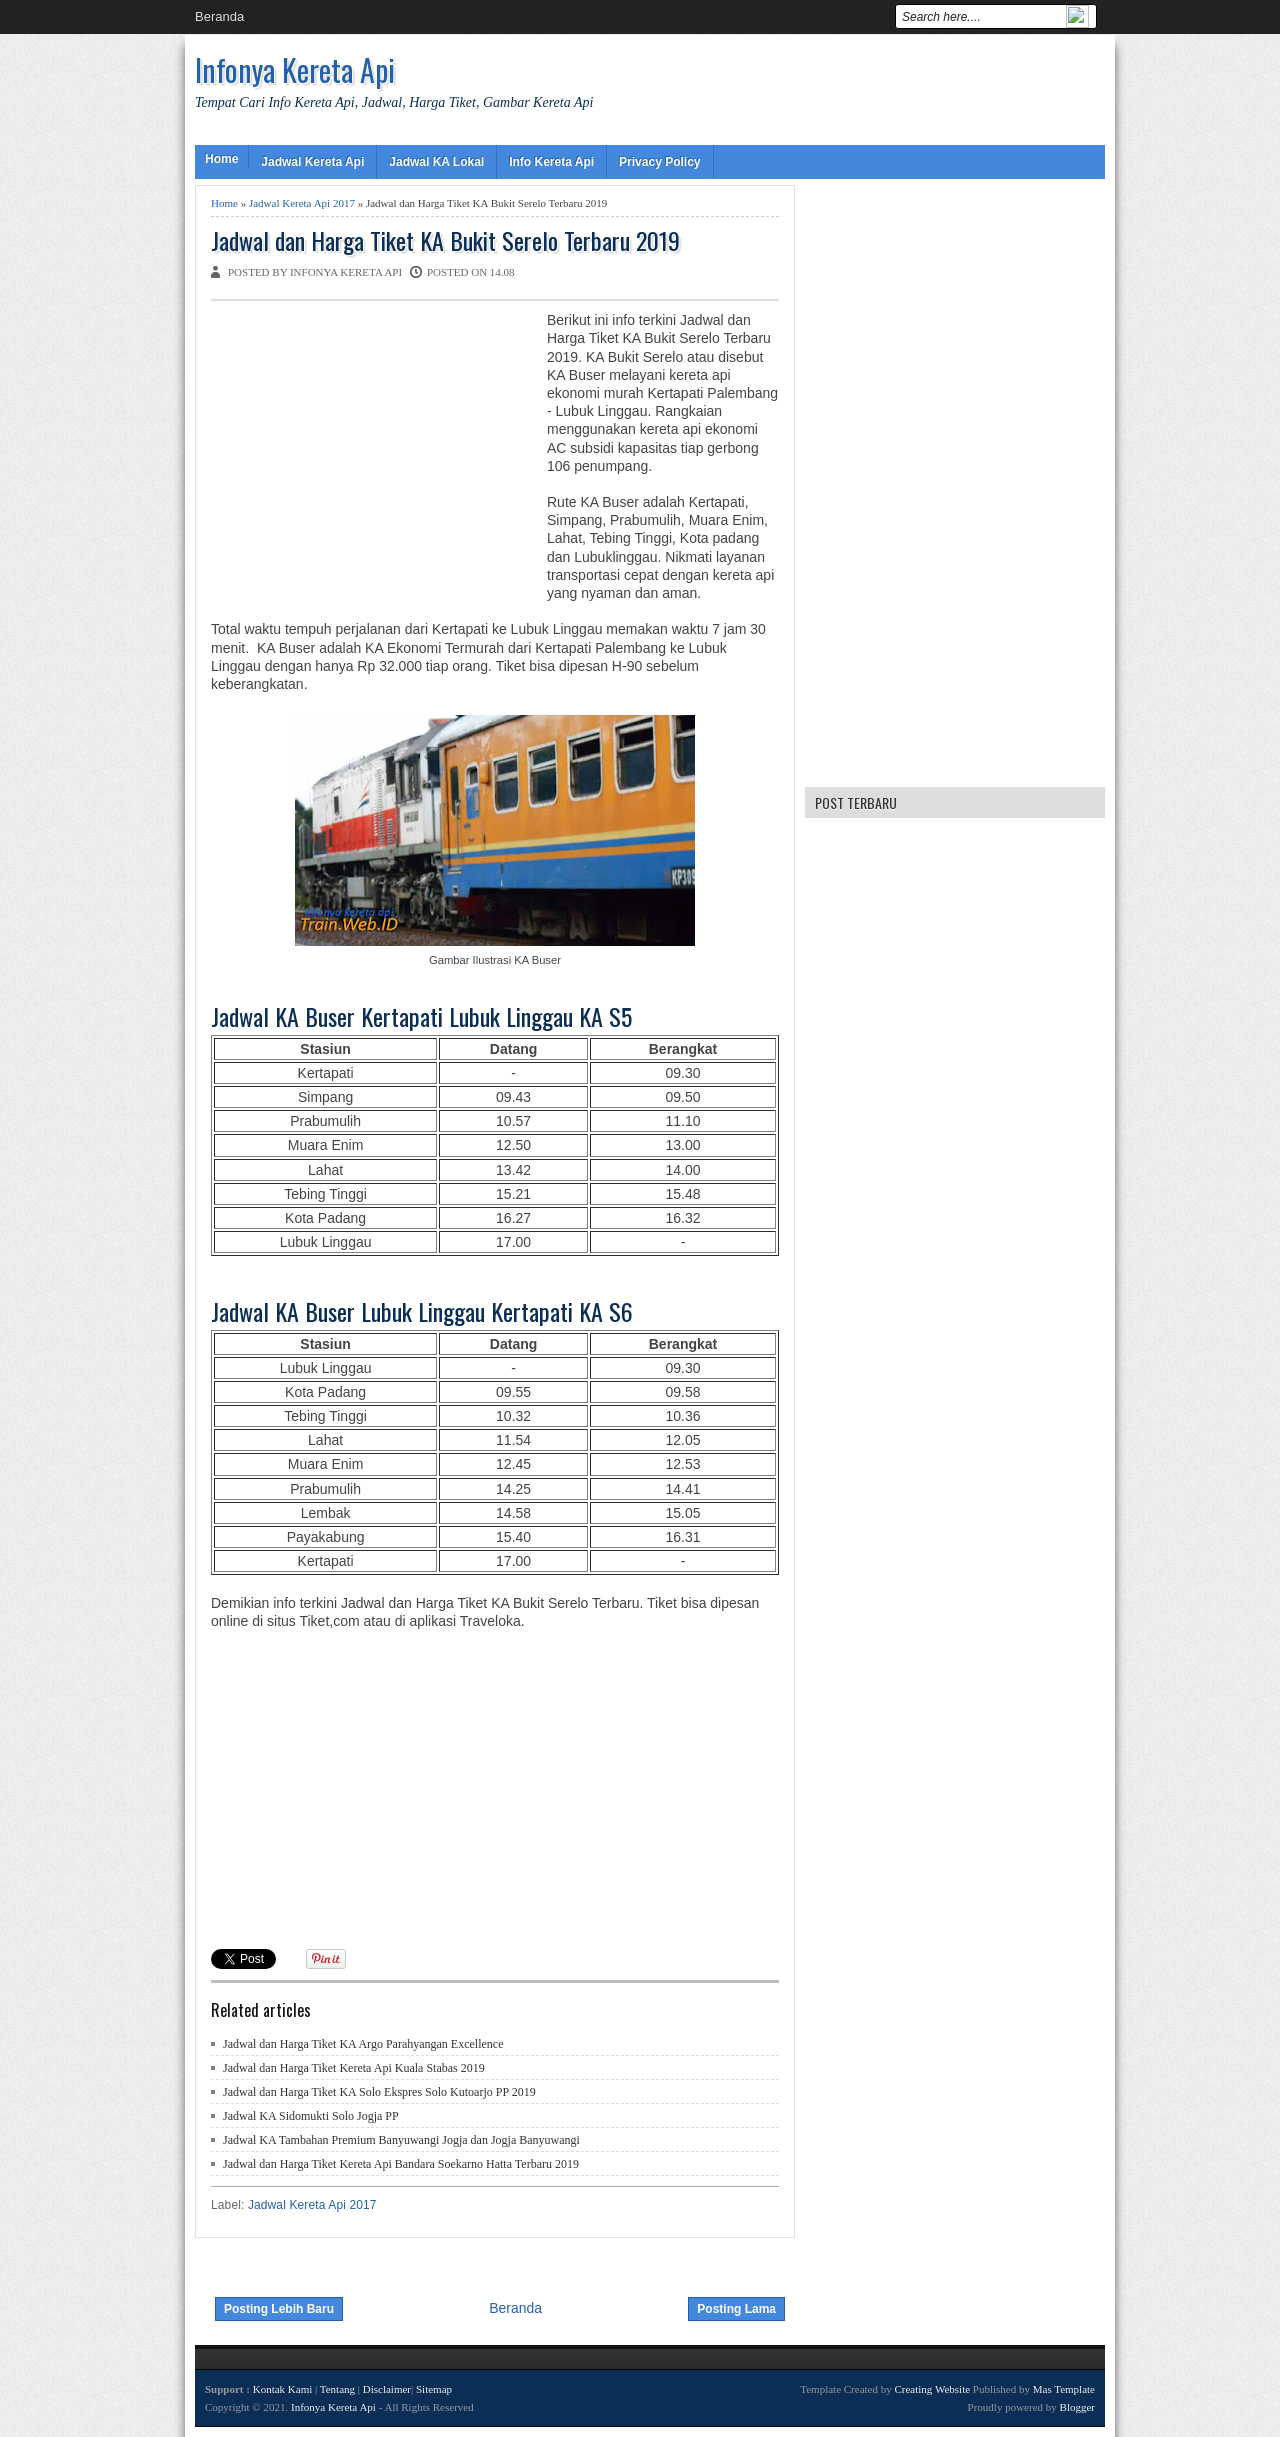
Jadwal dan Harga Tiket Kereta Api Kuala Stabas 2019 (354, 2068)
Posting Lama (736, 2309)
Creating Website (932, 2389)
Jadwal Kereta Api (312, 162)
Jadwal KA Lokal (436, 162)
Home (221, 159)
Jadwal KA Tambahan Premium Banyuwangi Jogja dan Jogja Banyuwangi (401, 2140)
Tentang (337, 2389)
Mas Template (1064, 2389)
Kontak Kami (283, 2389)
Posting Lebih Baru (279, 2309)
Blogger (1077, 2407)
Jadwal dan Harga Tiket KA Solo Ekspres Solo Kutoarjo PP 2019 (379, 2092)
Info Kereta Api (551, 162)
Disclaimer (387, 2389)
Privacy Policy (659, 162)
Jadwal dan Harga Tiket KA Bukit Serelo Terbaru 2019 (445, 240)
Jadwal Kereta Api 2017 (302, 203)
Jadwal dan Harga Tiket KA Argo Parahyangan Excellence (363, 2044)
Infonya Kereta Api (295, 69)
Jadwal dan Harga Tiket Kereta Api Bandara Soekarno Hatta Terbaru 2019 (401, 2164)
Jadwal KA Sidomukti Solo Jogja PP (311, 2116)
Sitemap (434, 2389)
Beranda (219, 16)
